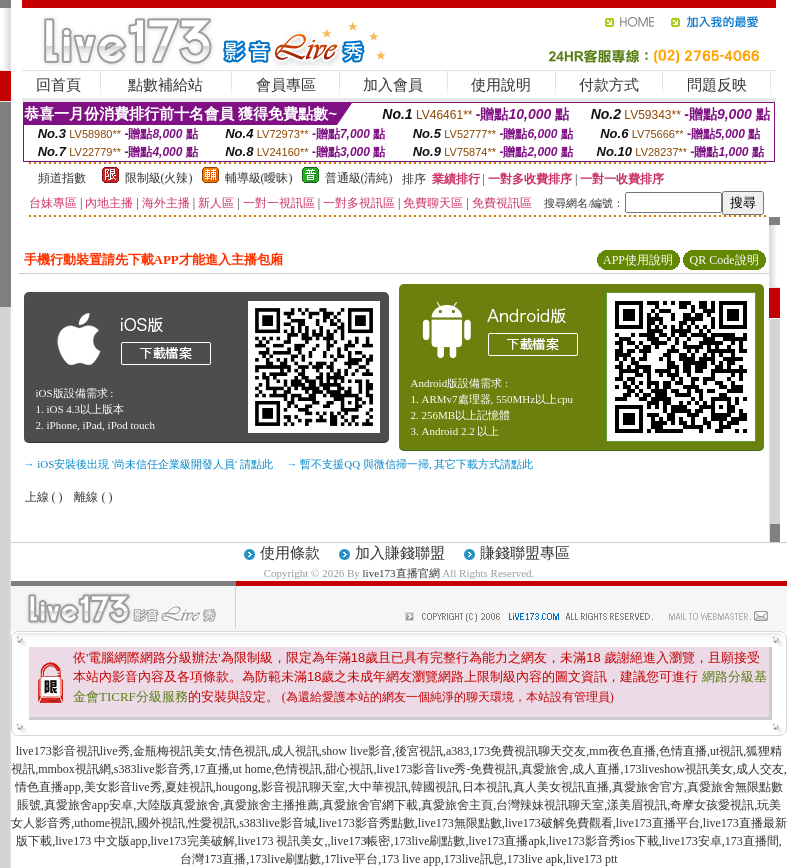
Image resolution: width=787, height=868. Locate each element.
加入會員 (393, 85)
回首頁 (58, 85)
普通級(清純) (359, 178)
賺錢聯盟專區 (525, 553)
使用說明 (501, 85)
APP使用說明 (638, 260)
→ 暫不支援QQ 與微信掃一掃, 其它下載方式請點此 (410, 464)
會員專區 (286, 85)
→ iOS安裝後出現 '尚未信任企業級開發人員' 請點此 (148, 464)
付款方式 (609, 85)
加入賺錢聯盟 (400, 553)
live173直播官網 (401, 573)
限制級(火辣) (159, 178)
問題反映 (717, 85)
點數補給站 (165, 85)
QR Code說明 (724, 260)
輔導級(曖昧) (259, 178)
